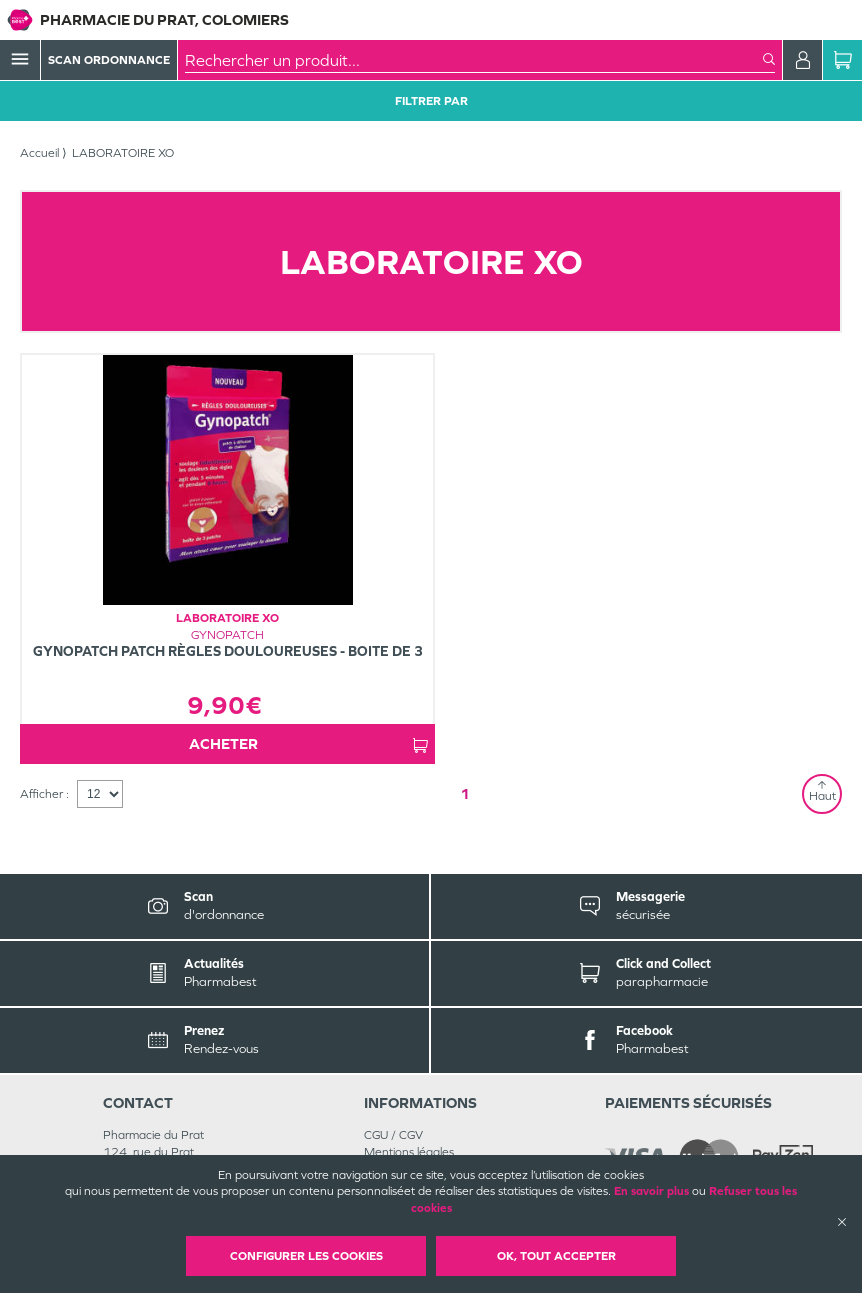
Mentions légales (409, 1152)
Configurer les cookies (306, 1256)
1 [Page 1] (465, 793)
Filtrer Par (431, 101)
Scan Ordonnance (109, 60)
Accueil (39, 153)
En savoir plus (651, 1191)
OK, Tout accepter (556, 1256)
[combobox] (474, 60)
